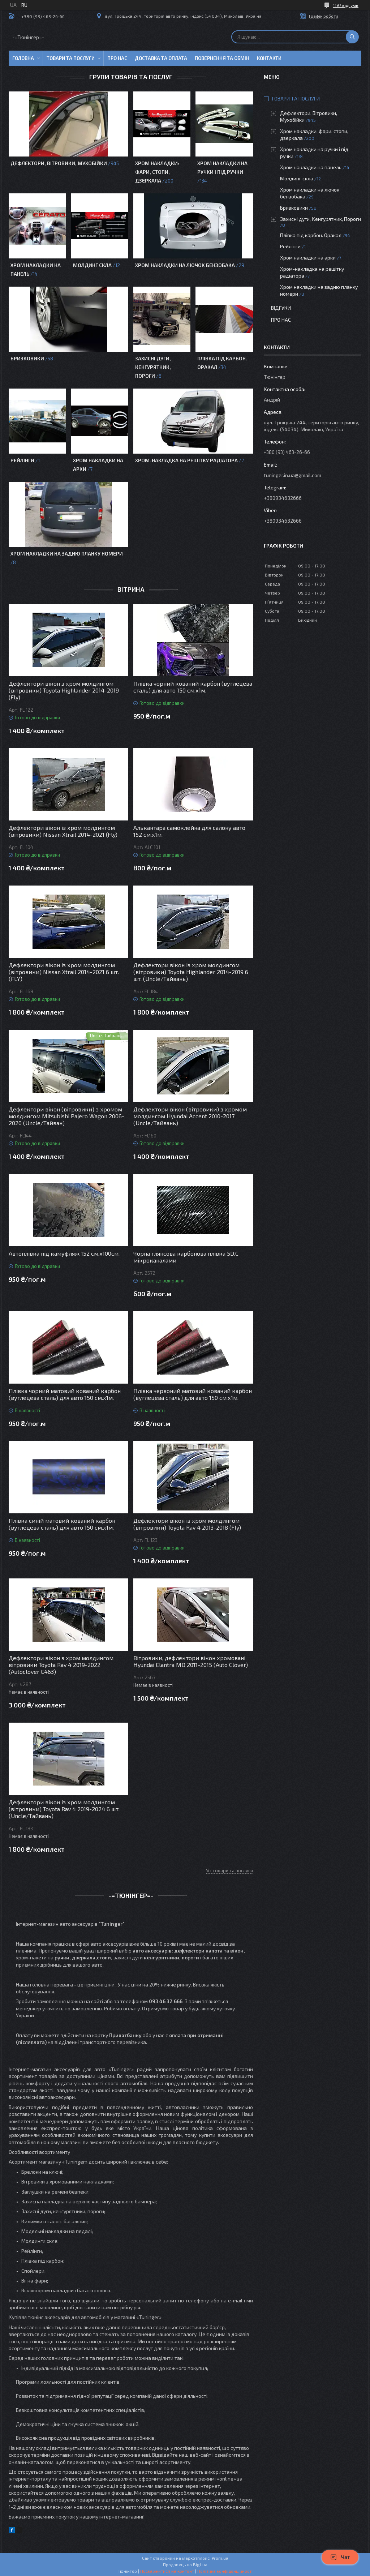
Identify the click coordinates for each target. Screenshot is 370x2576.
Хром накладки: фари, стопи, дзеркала (157, 172)
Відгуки (281, 308)
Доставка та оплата (161, 58)
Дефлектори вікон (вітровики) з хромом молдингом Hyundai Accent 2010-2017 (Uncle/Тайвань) (190, 1116)
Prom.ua (220, 2557)
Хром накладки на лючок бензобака (185, 265)
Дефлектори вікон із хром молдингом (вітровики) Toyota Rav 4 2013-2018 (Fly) (187, 1524)
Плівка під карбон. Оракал (310, 235)
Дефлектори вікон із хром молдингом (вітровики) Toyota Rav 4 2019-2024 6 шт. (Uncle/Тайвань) (64, 1809)
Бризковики (27, 358)
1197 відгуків (345, 5)
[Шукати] (352, 36)
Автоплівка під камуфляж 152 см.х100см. (64, 1253)
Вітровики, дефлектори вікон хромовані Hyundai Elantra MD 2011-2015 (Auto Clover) (190, 1661)
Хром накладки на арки (308, 257)
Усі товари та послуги (229, 1870)
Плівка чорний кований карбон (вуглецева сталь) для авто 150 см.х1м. (192, 687)
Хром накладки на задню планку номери (66, 553)
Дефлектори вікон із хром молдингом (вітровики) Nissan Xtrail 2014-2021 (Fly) (63, 831)
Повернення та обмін (222, 58)
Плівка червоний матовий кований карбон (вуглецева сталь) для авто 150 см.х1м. (192, 1394)
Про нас (117, 58)
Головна (23, 58)
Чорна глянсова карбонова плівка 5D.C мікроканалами (185, 1257)
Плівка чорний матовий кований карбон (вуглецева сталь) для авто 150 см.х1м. (65, 1394)
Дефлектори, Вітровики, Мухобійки (58, 163)
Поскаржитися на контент (167, 2570)
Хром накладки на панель (310, 167)
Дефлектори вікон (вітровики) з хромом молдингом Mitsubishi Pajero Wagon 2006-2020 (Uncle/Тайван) (66, 1116)
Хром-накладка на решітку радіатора (186, 460)
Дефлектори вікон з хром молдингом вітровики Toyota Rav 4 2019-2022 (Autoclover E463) (61, 1664)
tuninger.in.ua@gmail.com (292, 475)
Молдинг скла (92, 265)
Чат (340, 2557)
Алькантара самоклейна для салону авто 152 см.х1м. (189, 831)
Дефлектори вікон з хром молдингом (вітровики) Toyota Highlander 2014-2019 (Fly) (64, 690)
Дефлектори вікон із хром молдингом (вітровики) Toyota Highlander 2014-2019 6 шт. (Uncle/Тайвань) (190, 971)
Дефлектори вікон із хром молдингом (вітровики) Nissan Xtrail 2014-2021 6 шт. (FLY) (64, 971)
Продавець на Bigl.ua (185, 2564)
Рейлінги (22, 460)
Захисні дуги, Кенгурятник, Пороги (153, 367)
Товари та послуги (71, 58)
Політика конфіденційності (225, 2570)
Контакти (269, 58)
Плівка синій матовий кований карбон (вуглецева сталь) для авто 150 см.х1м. (62, 1524)
